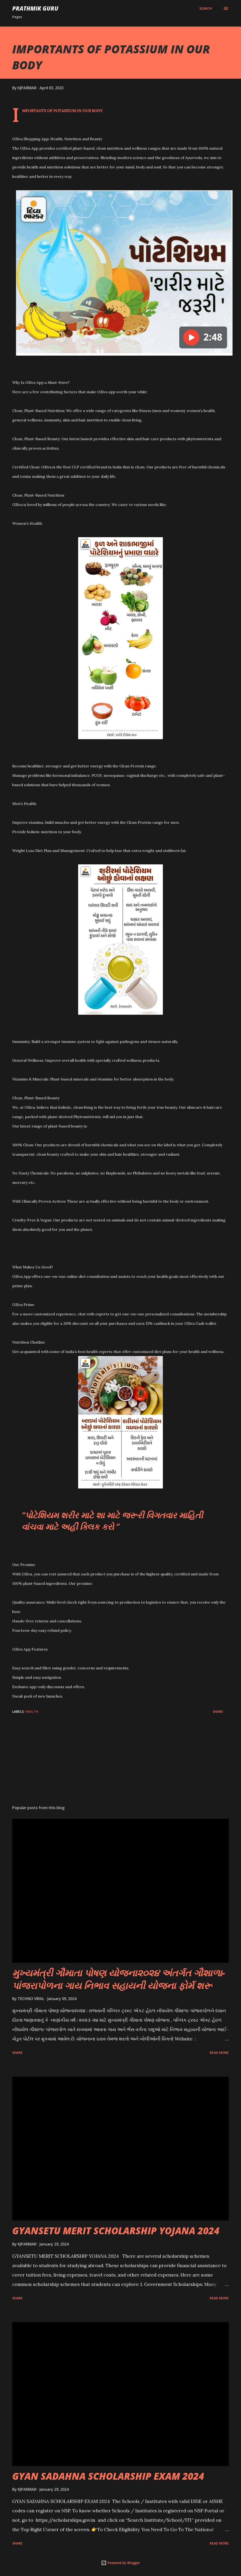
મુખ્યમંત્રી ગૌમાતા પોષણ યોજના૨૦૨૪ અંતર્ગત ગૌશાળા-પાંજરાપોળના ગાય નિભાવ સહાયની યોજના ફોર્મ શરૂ (118, 1979)
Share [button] (218, 1711)
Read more (219, 2052)
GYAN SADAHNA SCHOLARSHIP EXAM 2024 (108, 2476)
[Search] (205, 8)
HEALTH (31, 1711)
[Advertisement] (120, 1765)
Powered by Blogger (120, 2562)
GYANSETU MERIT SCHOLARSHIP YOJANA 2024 (115, 2230)
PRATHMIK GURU (35, 8)
